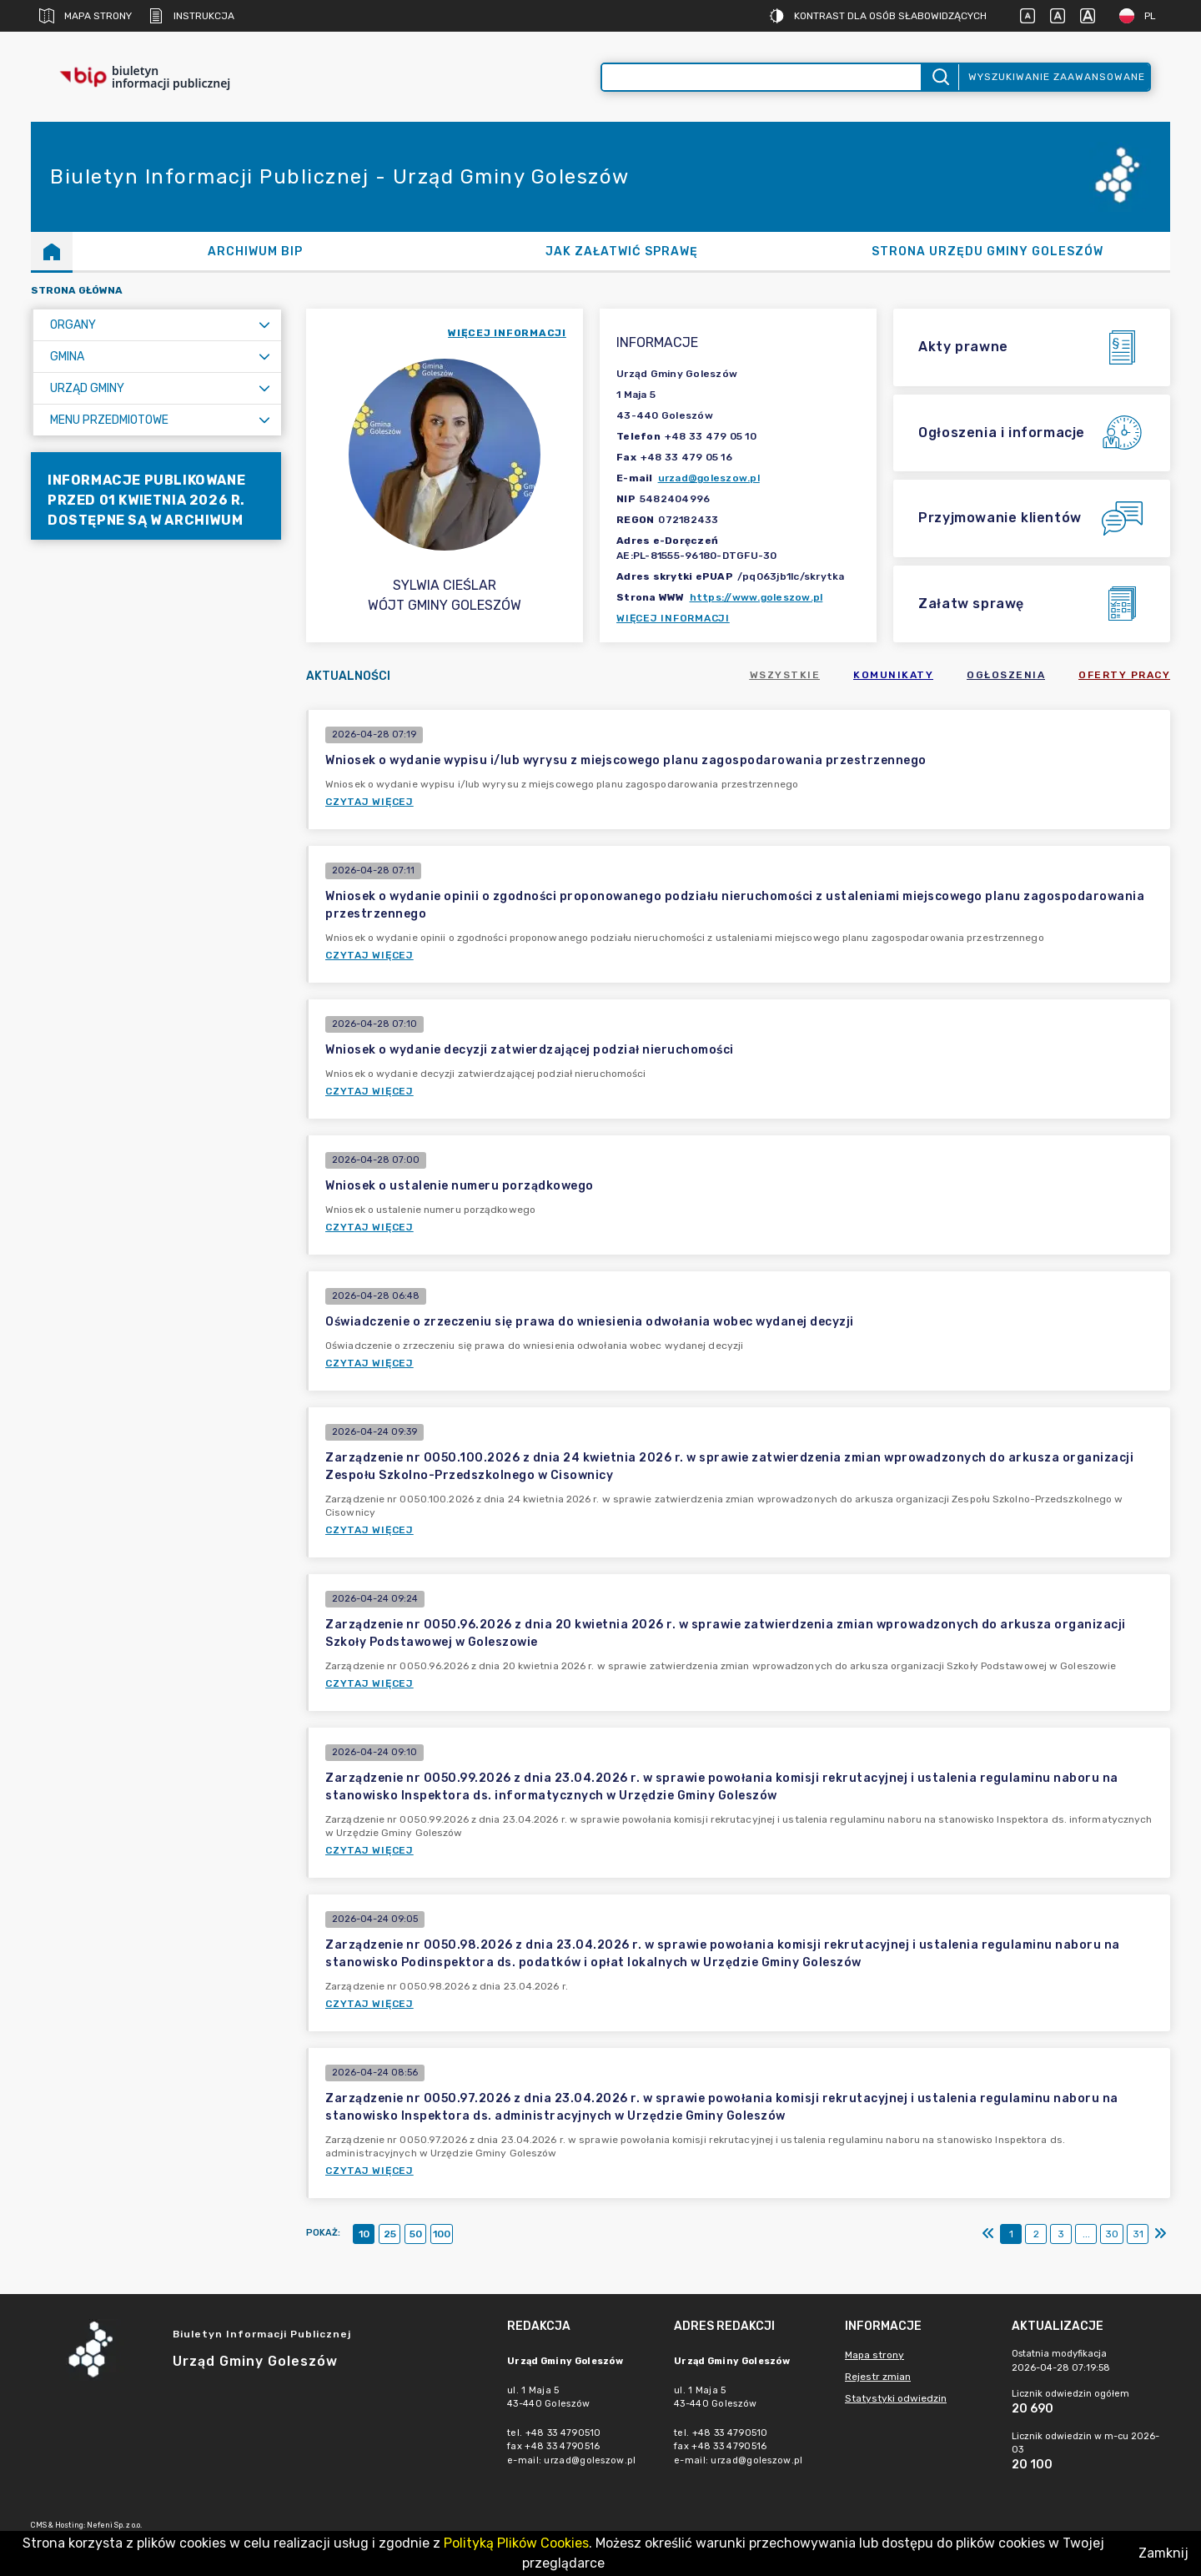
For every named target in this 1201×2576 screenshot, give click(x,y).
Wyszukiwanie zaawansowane (1056, 77)
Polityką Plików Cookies (516, 2543)
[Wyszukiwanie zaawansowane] (761, 77)
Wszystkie (785, 675)
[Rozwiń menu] (264, 325)
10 (364, 2234)
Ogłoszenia (1006, 675)
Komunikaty (893, 675)
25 (390, 2234)
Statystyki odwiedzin (896, 2398)
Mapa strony (85, 15)
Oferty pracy (1124, 675)
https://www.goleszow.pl (756, 597)
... (1086, 2234)
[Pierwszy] (988, 2234)
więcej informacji (507, 333)
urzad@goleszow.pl (709, 478)
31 (1138, 2234)
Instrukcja (191, 15)
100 (441, 2234)
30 (1111, 2234)
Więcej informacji (673, 618)
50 (416, 2234)
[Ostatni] (1160, 2234)
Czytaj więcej (369, 802)
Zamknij (1163, 2553)
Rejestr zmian (878, 2376)
